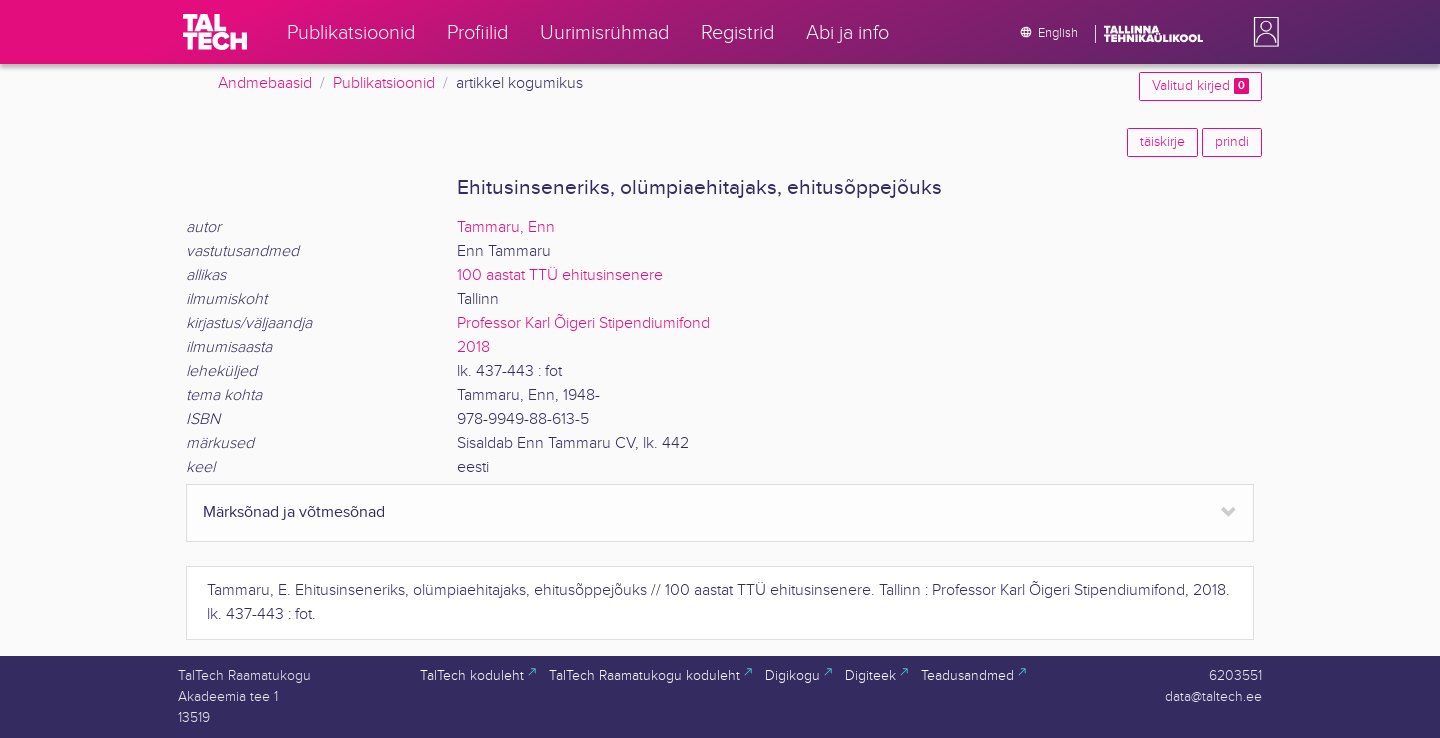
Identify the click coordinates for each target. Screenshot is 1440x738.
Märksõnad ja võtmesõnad (294, 512)
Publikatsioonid (384, 83)
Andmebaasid (265, 83)
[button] (1262, 32)
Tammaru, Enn (506, 227)
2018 (473, 347)
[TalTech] (215, 32)
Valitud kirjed (1200, 86)
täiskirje (1162, 142)
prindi (1232, 142)
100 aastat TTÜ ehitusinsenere (560, 275)
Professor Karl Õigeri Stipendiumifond (583, 323)
